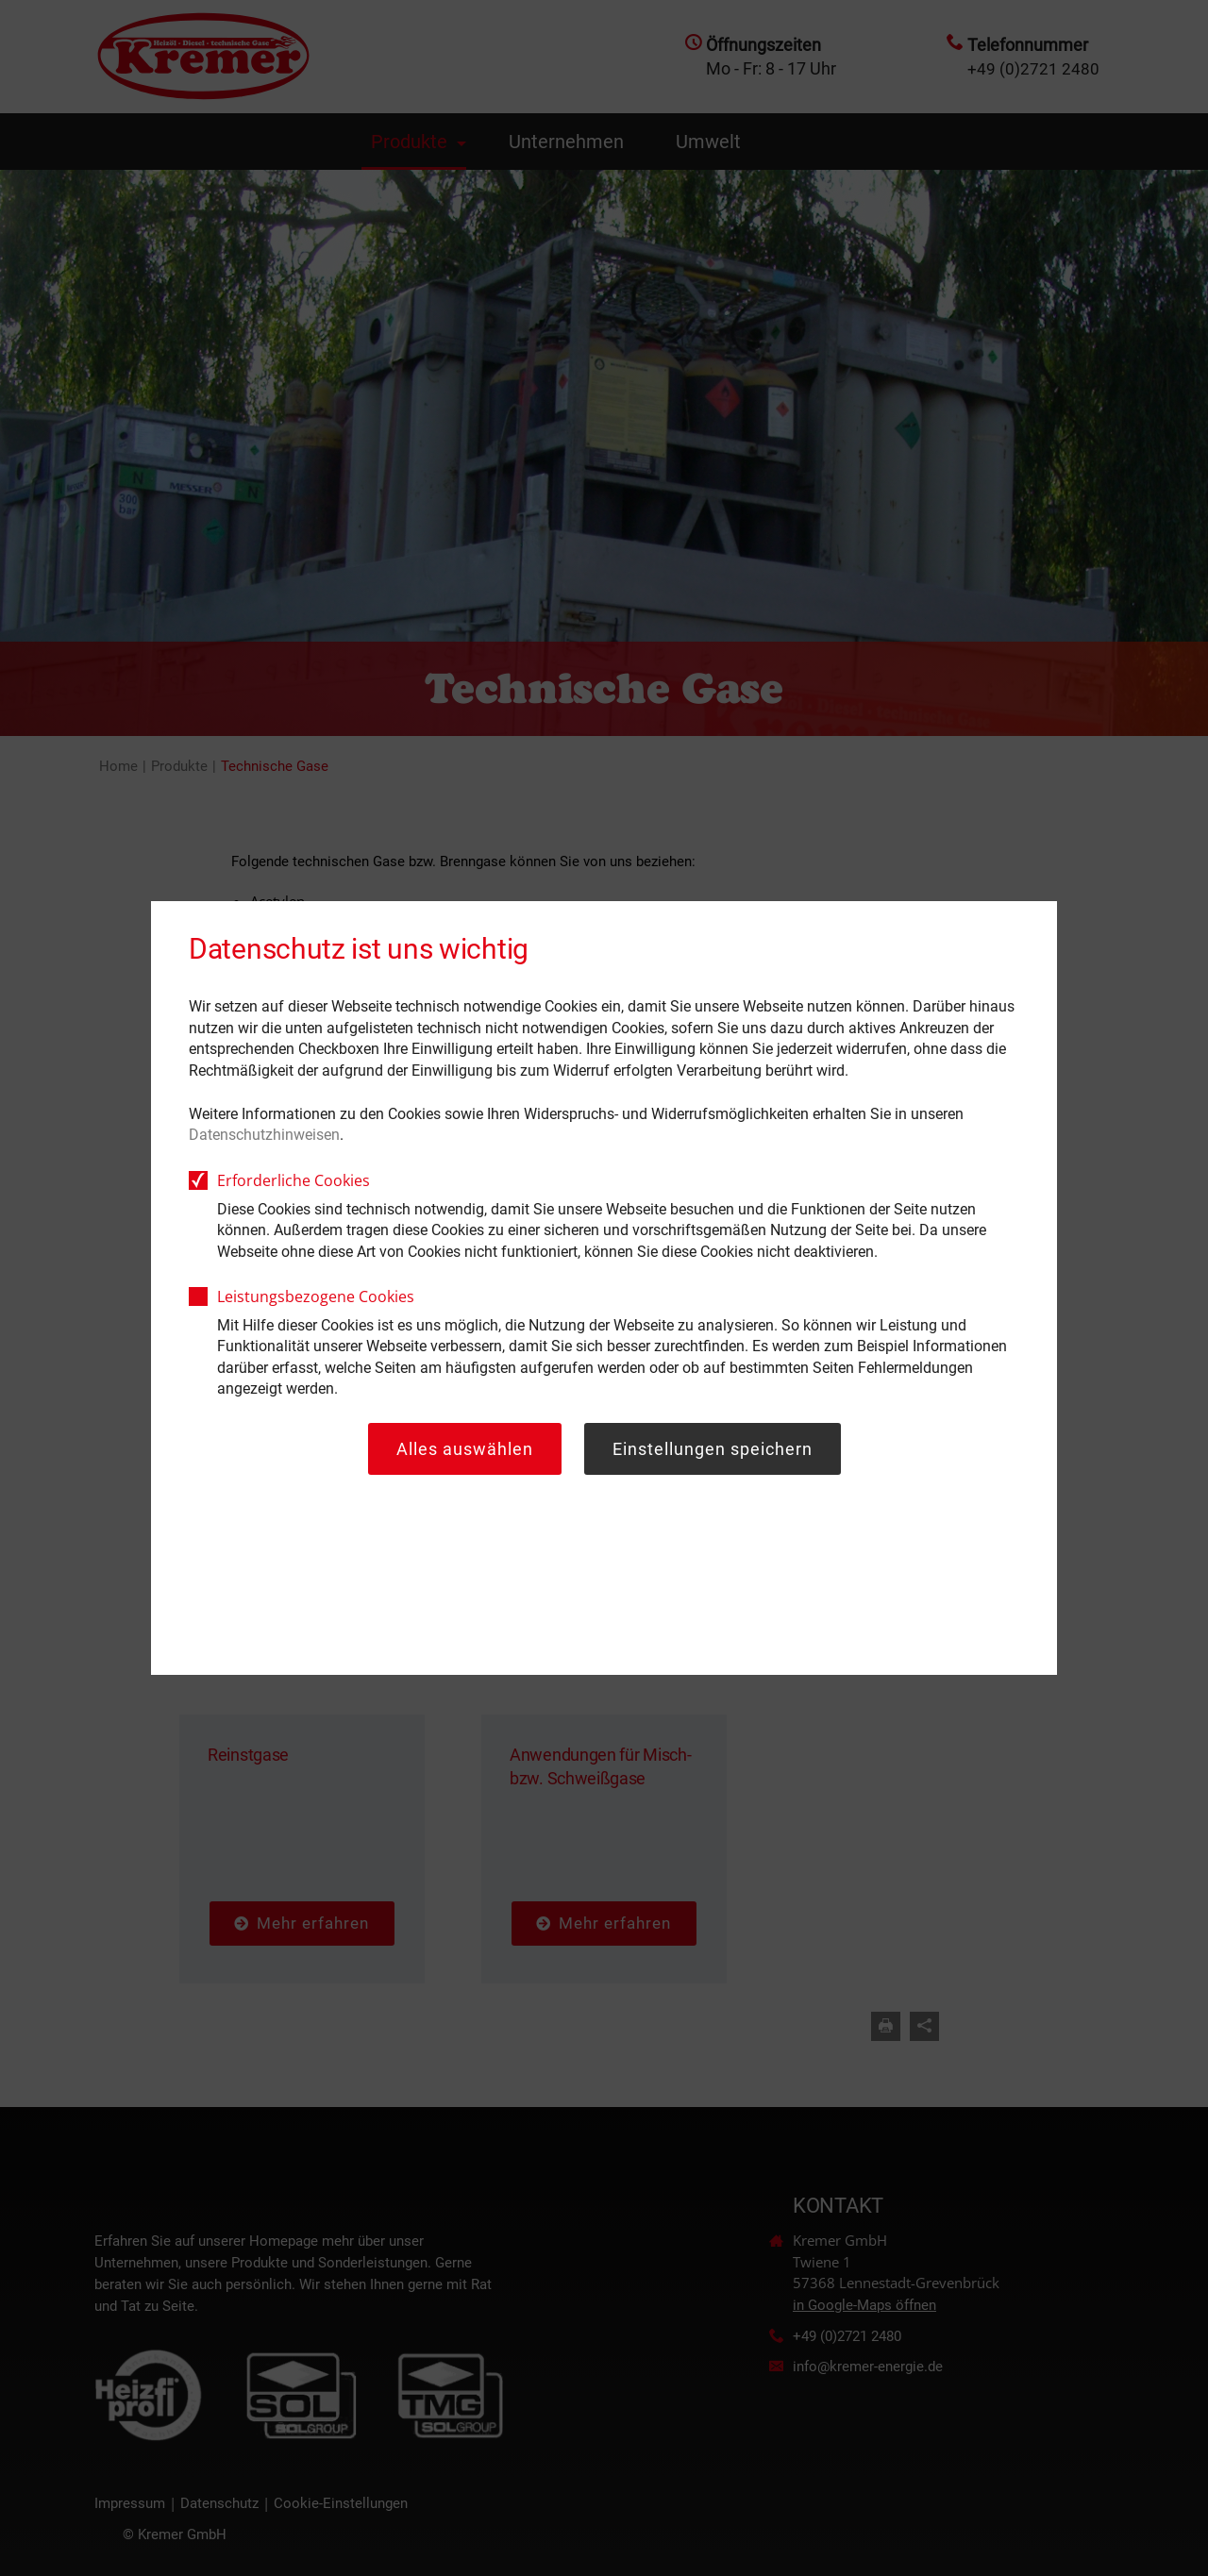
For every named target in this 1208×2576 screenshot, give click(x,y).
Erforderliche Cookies (293, 1180)
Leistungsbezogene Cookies (315, 1296)
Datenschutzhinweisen (264, 1135)
